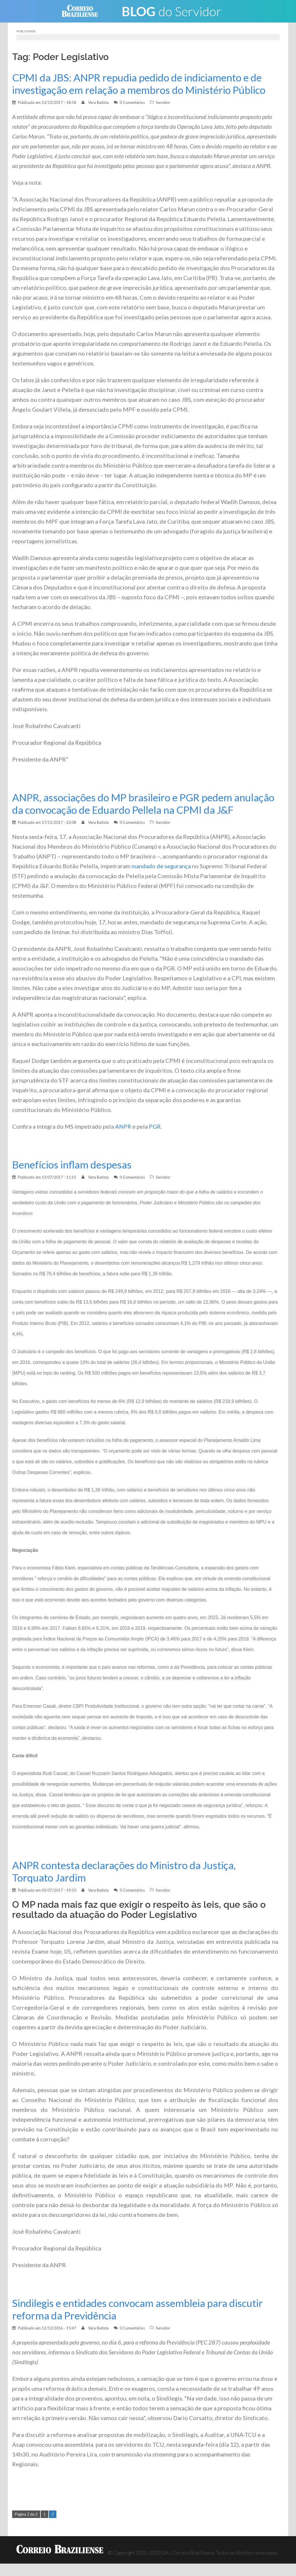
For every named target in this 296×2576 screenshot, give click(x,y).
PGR (155, 1138)
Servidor (163, 102)
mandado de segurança (161, 878)
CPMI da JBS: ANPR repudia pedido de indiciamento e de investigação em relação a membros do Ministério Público (141, 83)
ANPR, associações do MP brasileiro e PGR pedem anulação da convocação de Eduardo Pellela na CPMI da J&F (137, 809)
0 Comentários (132, 102)
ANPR (123, 1138)
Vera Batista (98, 102)
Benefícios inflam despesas (72, 1177)
